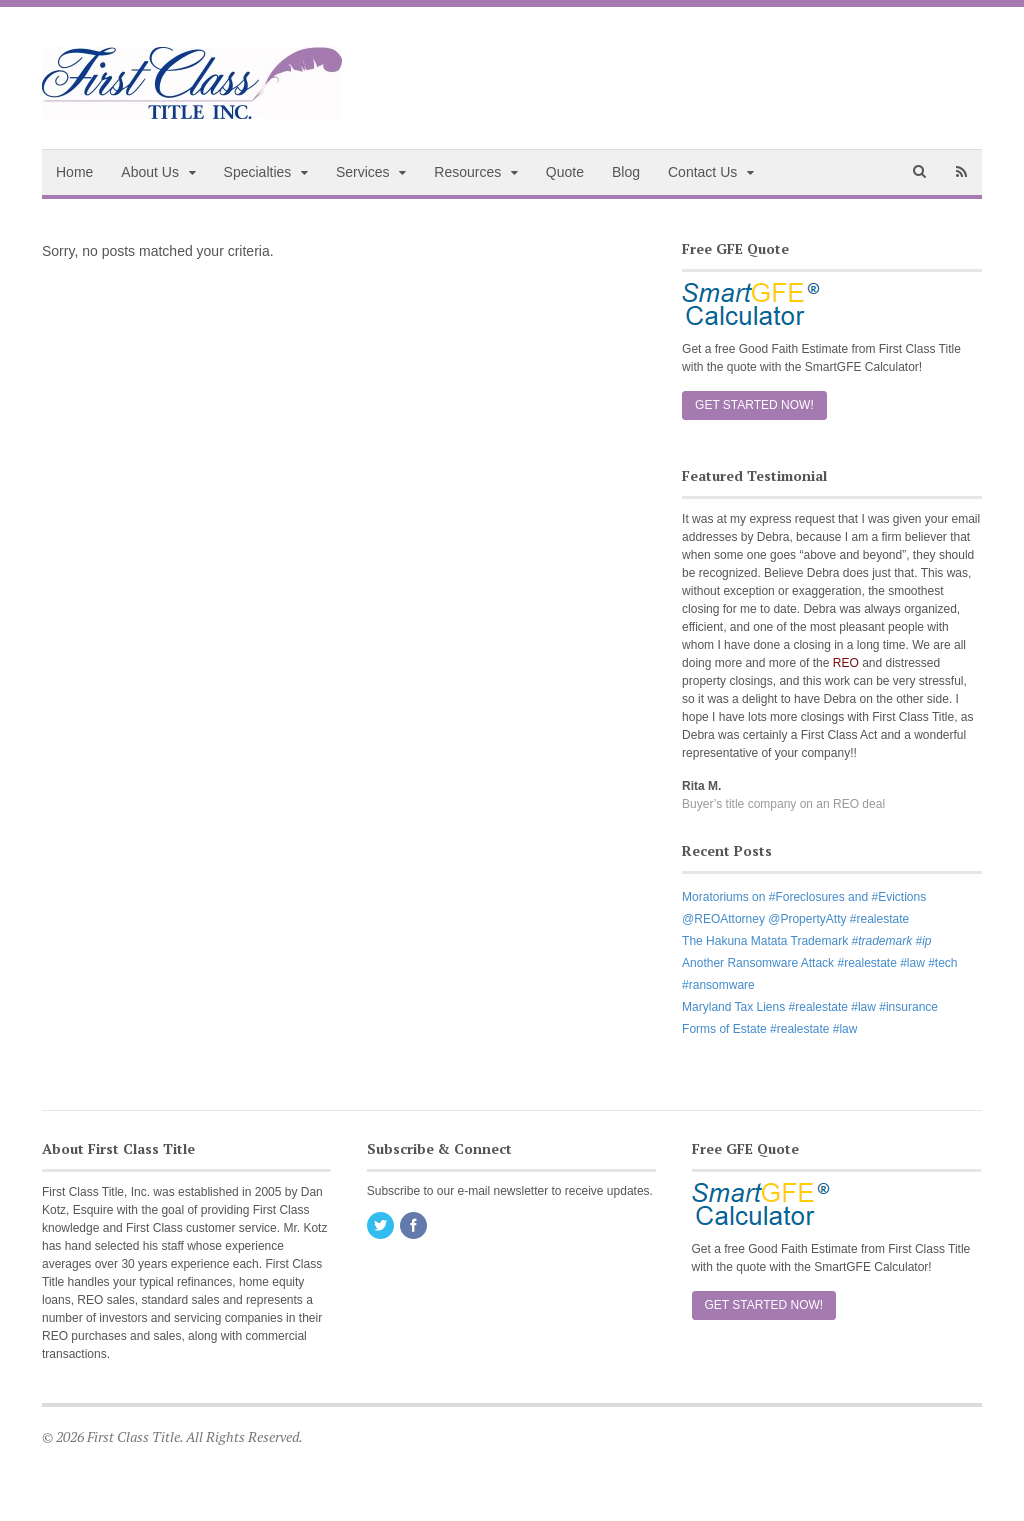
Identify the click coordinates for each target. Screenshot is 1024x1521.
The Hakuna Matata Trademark (806, 941)
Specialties (258, 172)
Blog (626, 172)
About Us (150, 172)
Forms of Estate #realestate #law (769, 1029)
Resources (467, 172)
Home (74, 172)
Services (363, 172)
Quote (565, 172)
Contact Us (702, 172)
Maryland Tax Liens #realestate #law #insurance (810, 1007)
